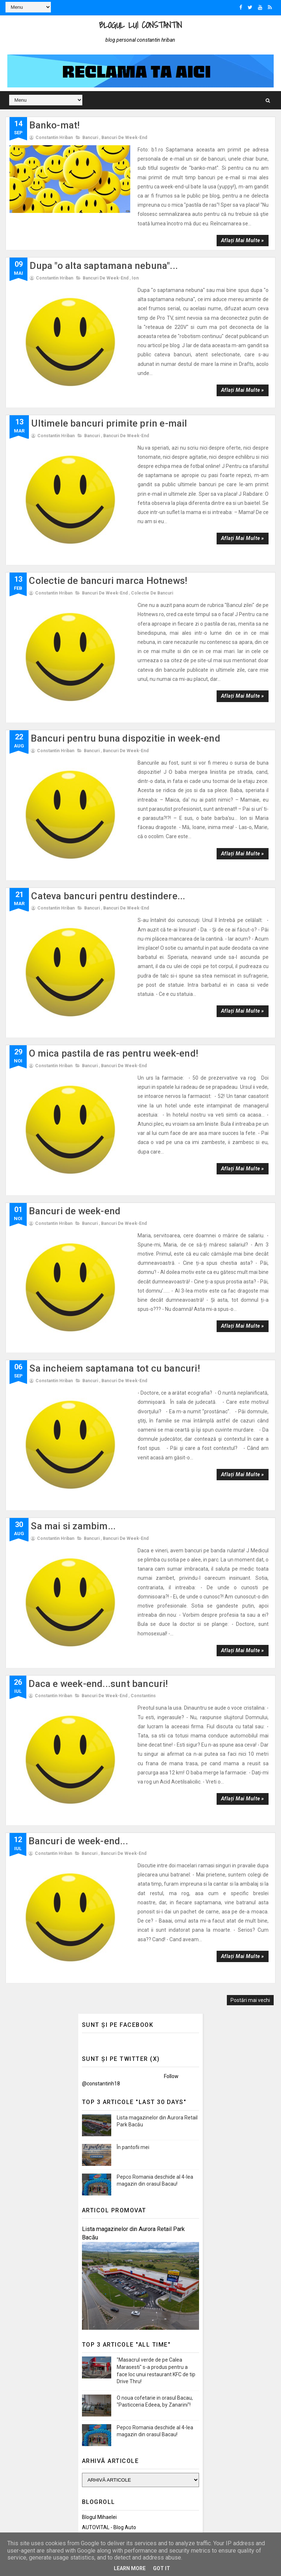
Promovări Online (102, 2125)
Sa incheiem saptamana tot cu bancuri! (114, 1101)
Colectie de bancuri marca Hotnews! (108, 490)
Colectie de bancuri (152, 503)
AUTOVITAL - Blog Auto (109, 2115)
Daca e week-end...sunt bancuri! (98, 1341)
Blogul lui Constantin (140, 24)
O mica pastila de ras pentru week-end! (113, 857)
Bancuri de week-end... (78, 1463)
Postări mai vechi (250, 1587)
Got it (161, 2568)
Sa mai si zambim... (73, 1219)
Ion (135, 259)
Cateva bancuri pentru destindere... (108, 735)
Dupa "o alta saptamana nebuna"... (104, 246)
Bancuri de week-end (124, 137)
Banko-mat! (54, 124)
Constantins (143, 1353)
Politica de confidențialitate (113, 2408)
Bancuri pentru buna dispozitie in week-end (125, 613)
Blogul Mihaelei (99, 2104)
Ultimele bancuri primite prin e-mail (109, 368)
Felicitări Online (99, 2135)
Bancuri (90, 137)
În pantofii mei (133, 1734)
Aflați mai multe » (241, 221)
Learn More (130, 2568)
